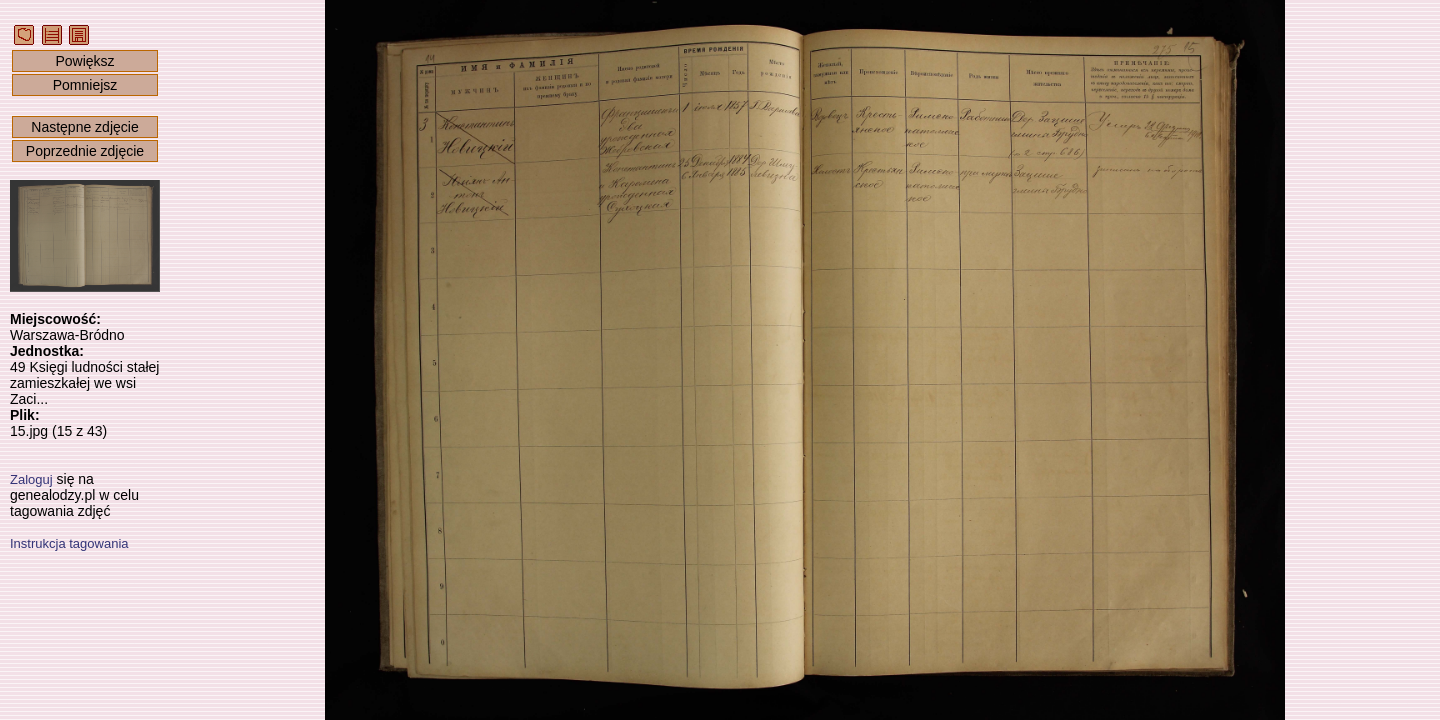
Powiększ (84, 61)
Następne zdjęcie (84, 127)
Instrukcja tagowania (69, 543)
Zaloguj (31, 479)
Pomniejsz (85, 85)
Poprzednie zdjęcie (85, 151)
